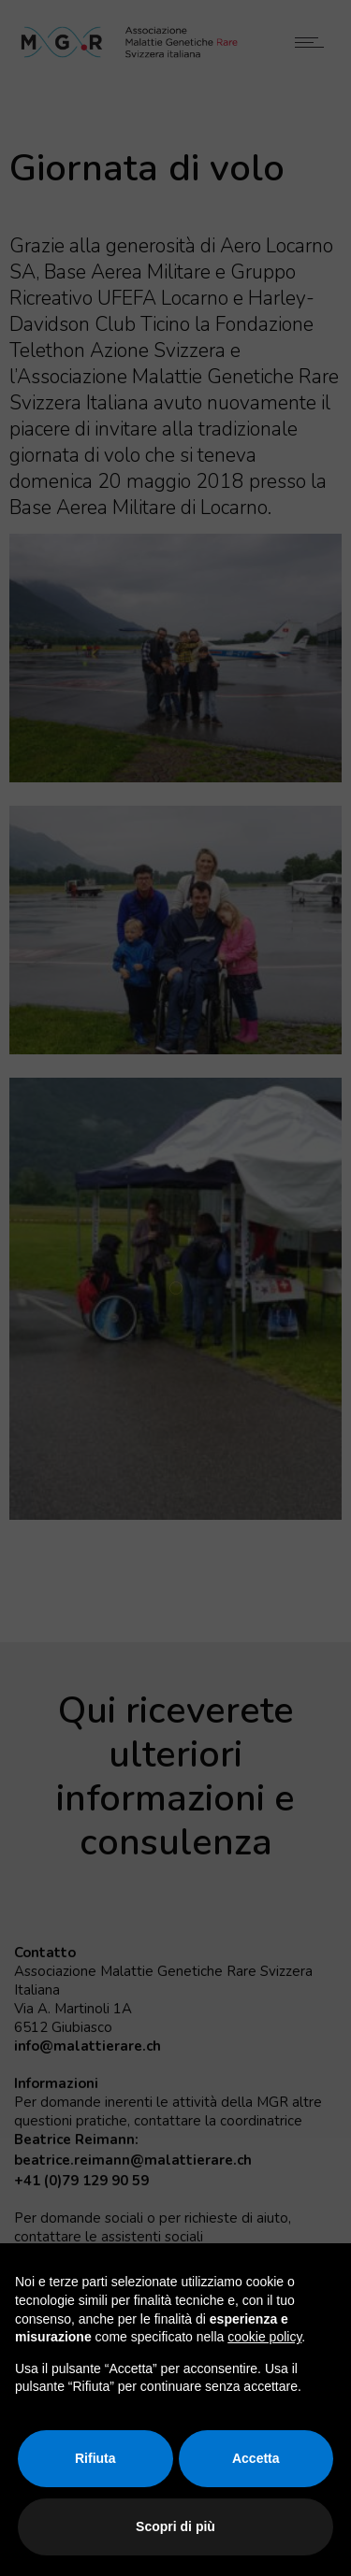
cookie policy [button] (264, 2336)
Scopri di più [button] (175, 2526)
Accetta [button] (256, 2458)
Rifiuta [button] (95, 2458)
